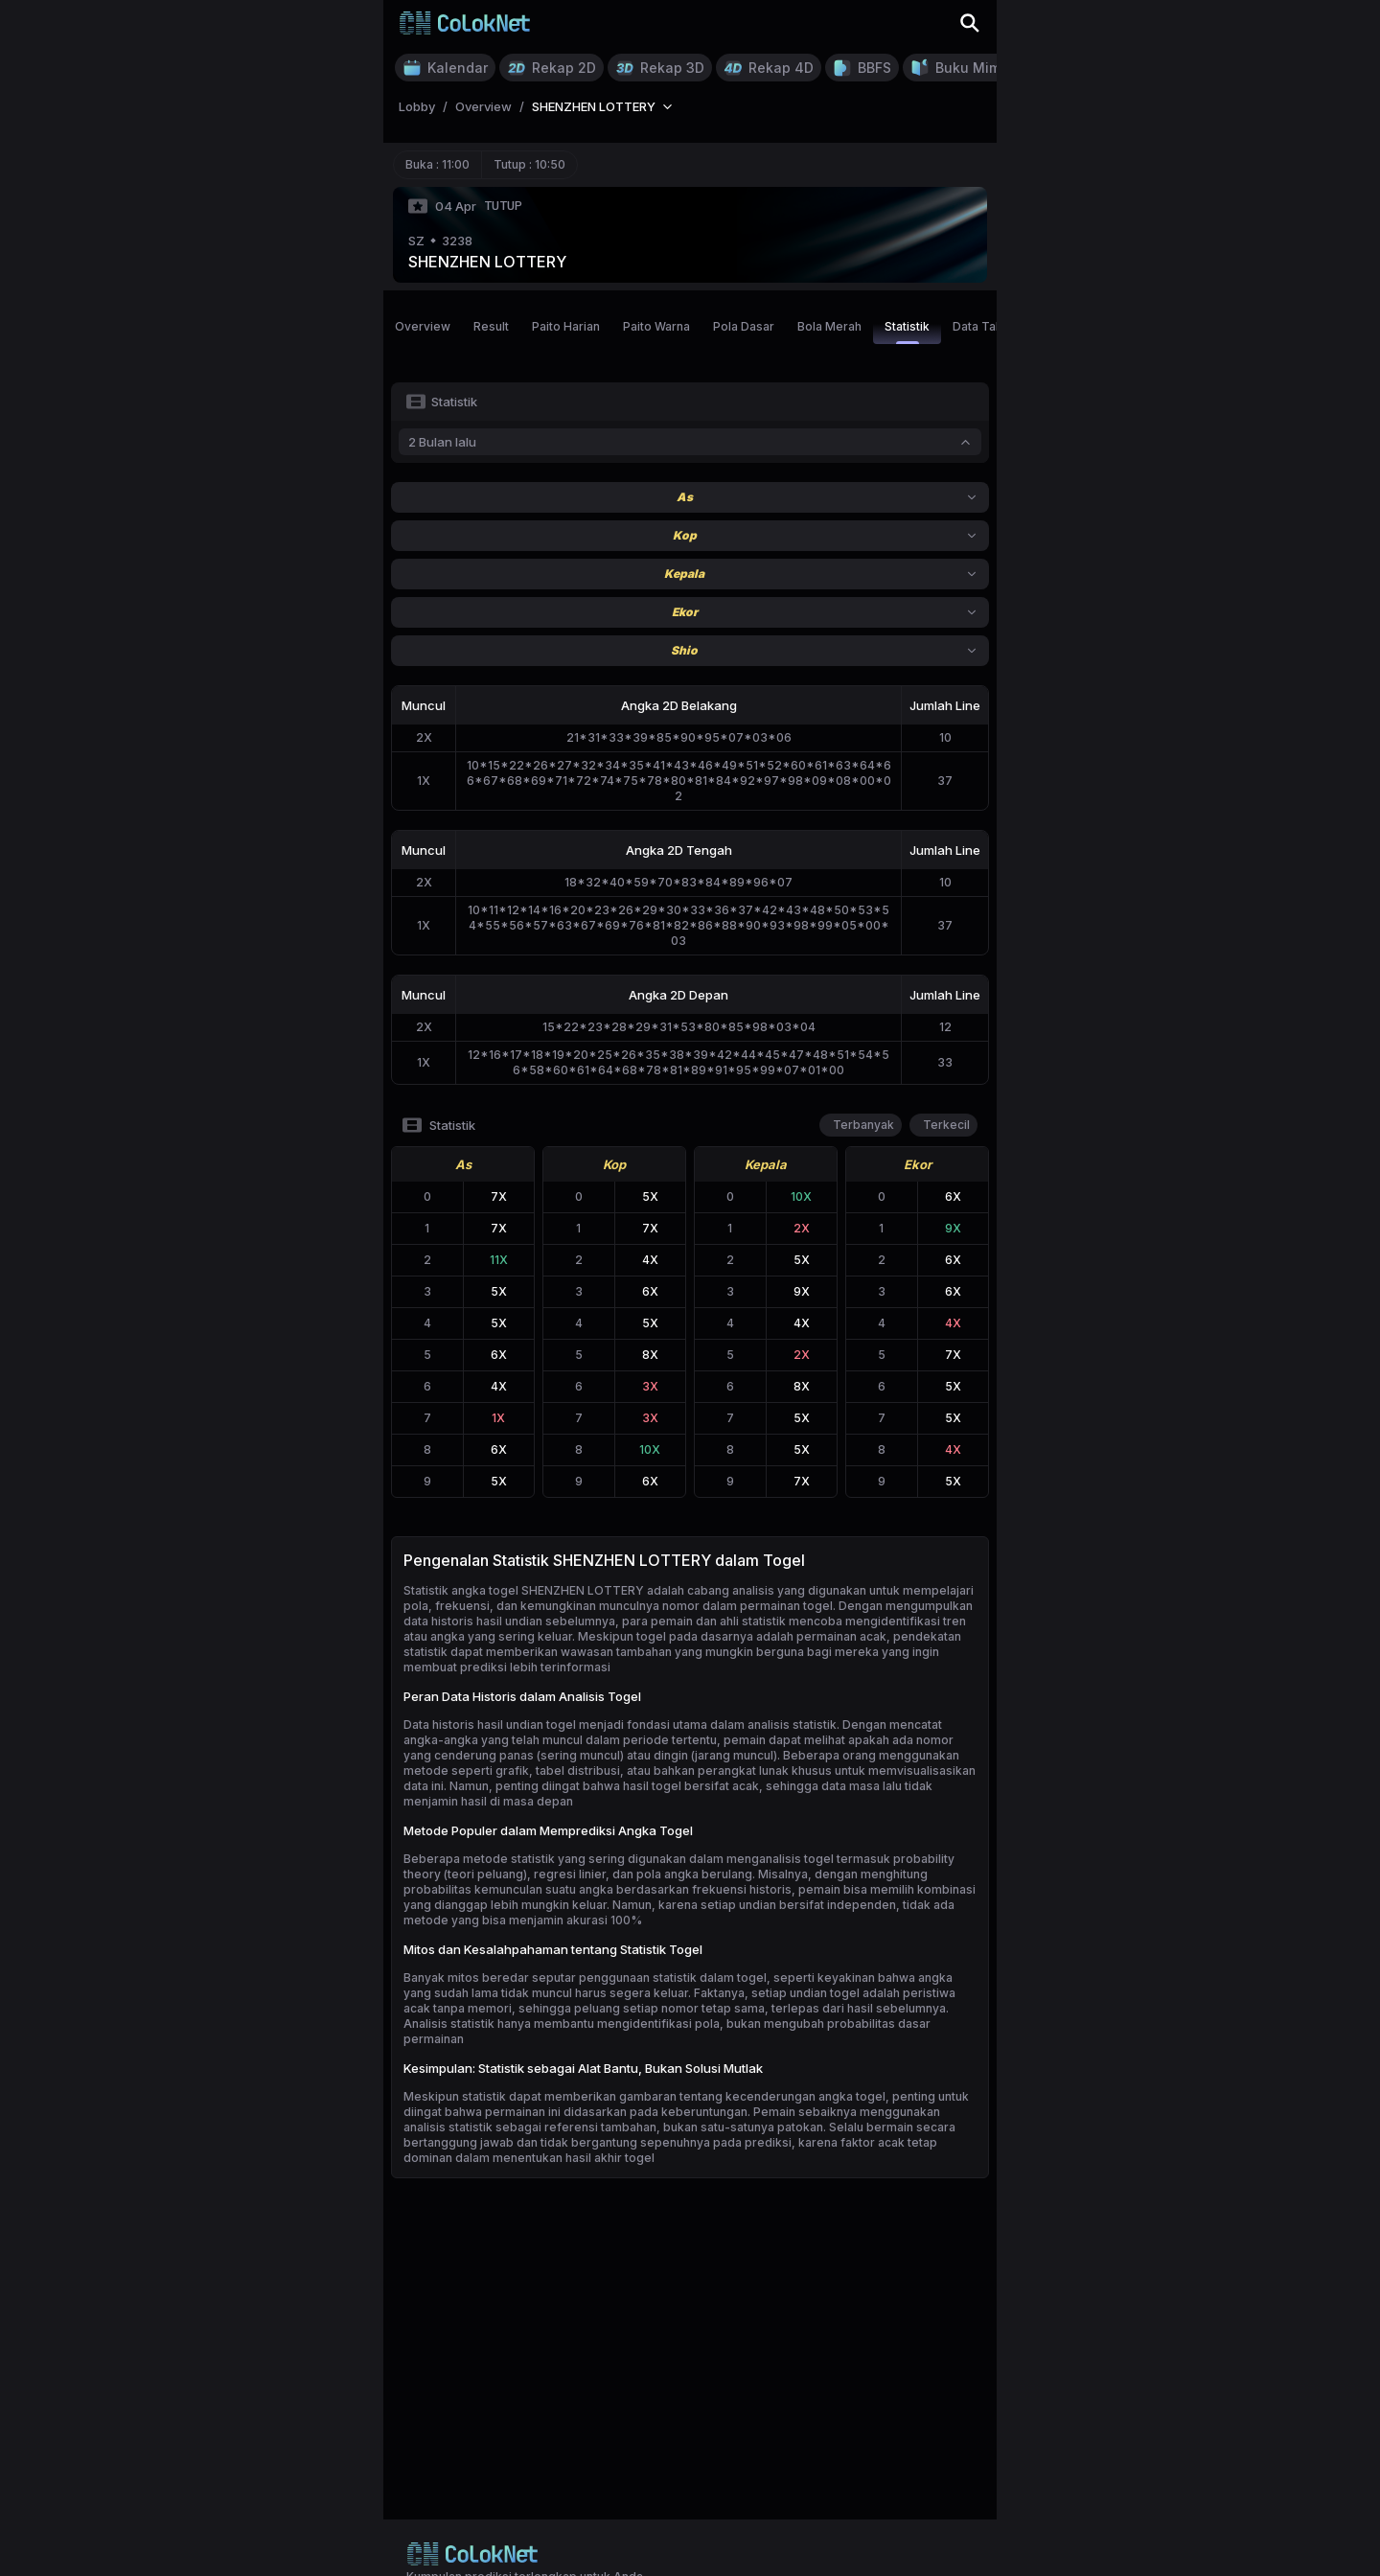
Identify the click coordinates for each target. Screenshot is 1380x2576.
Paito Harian (566, 326)
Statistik (907, 331)
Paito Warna (656, 326)
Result (491, 326)
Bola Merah (829, 326)
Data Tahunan (991, 326)
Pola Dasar (743, 326)
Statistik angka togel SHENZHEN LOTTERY (523, 1590)
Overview (422, 326)
